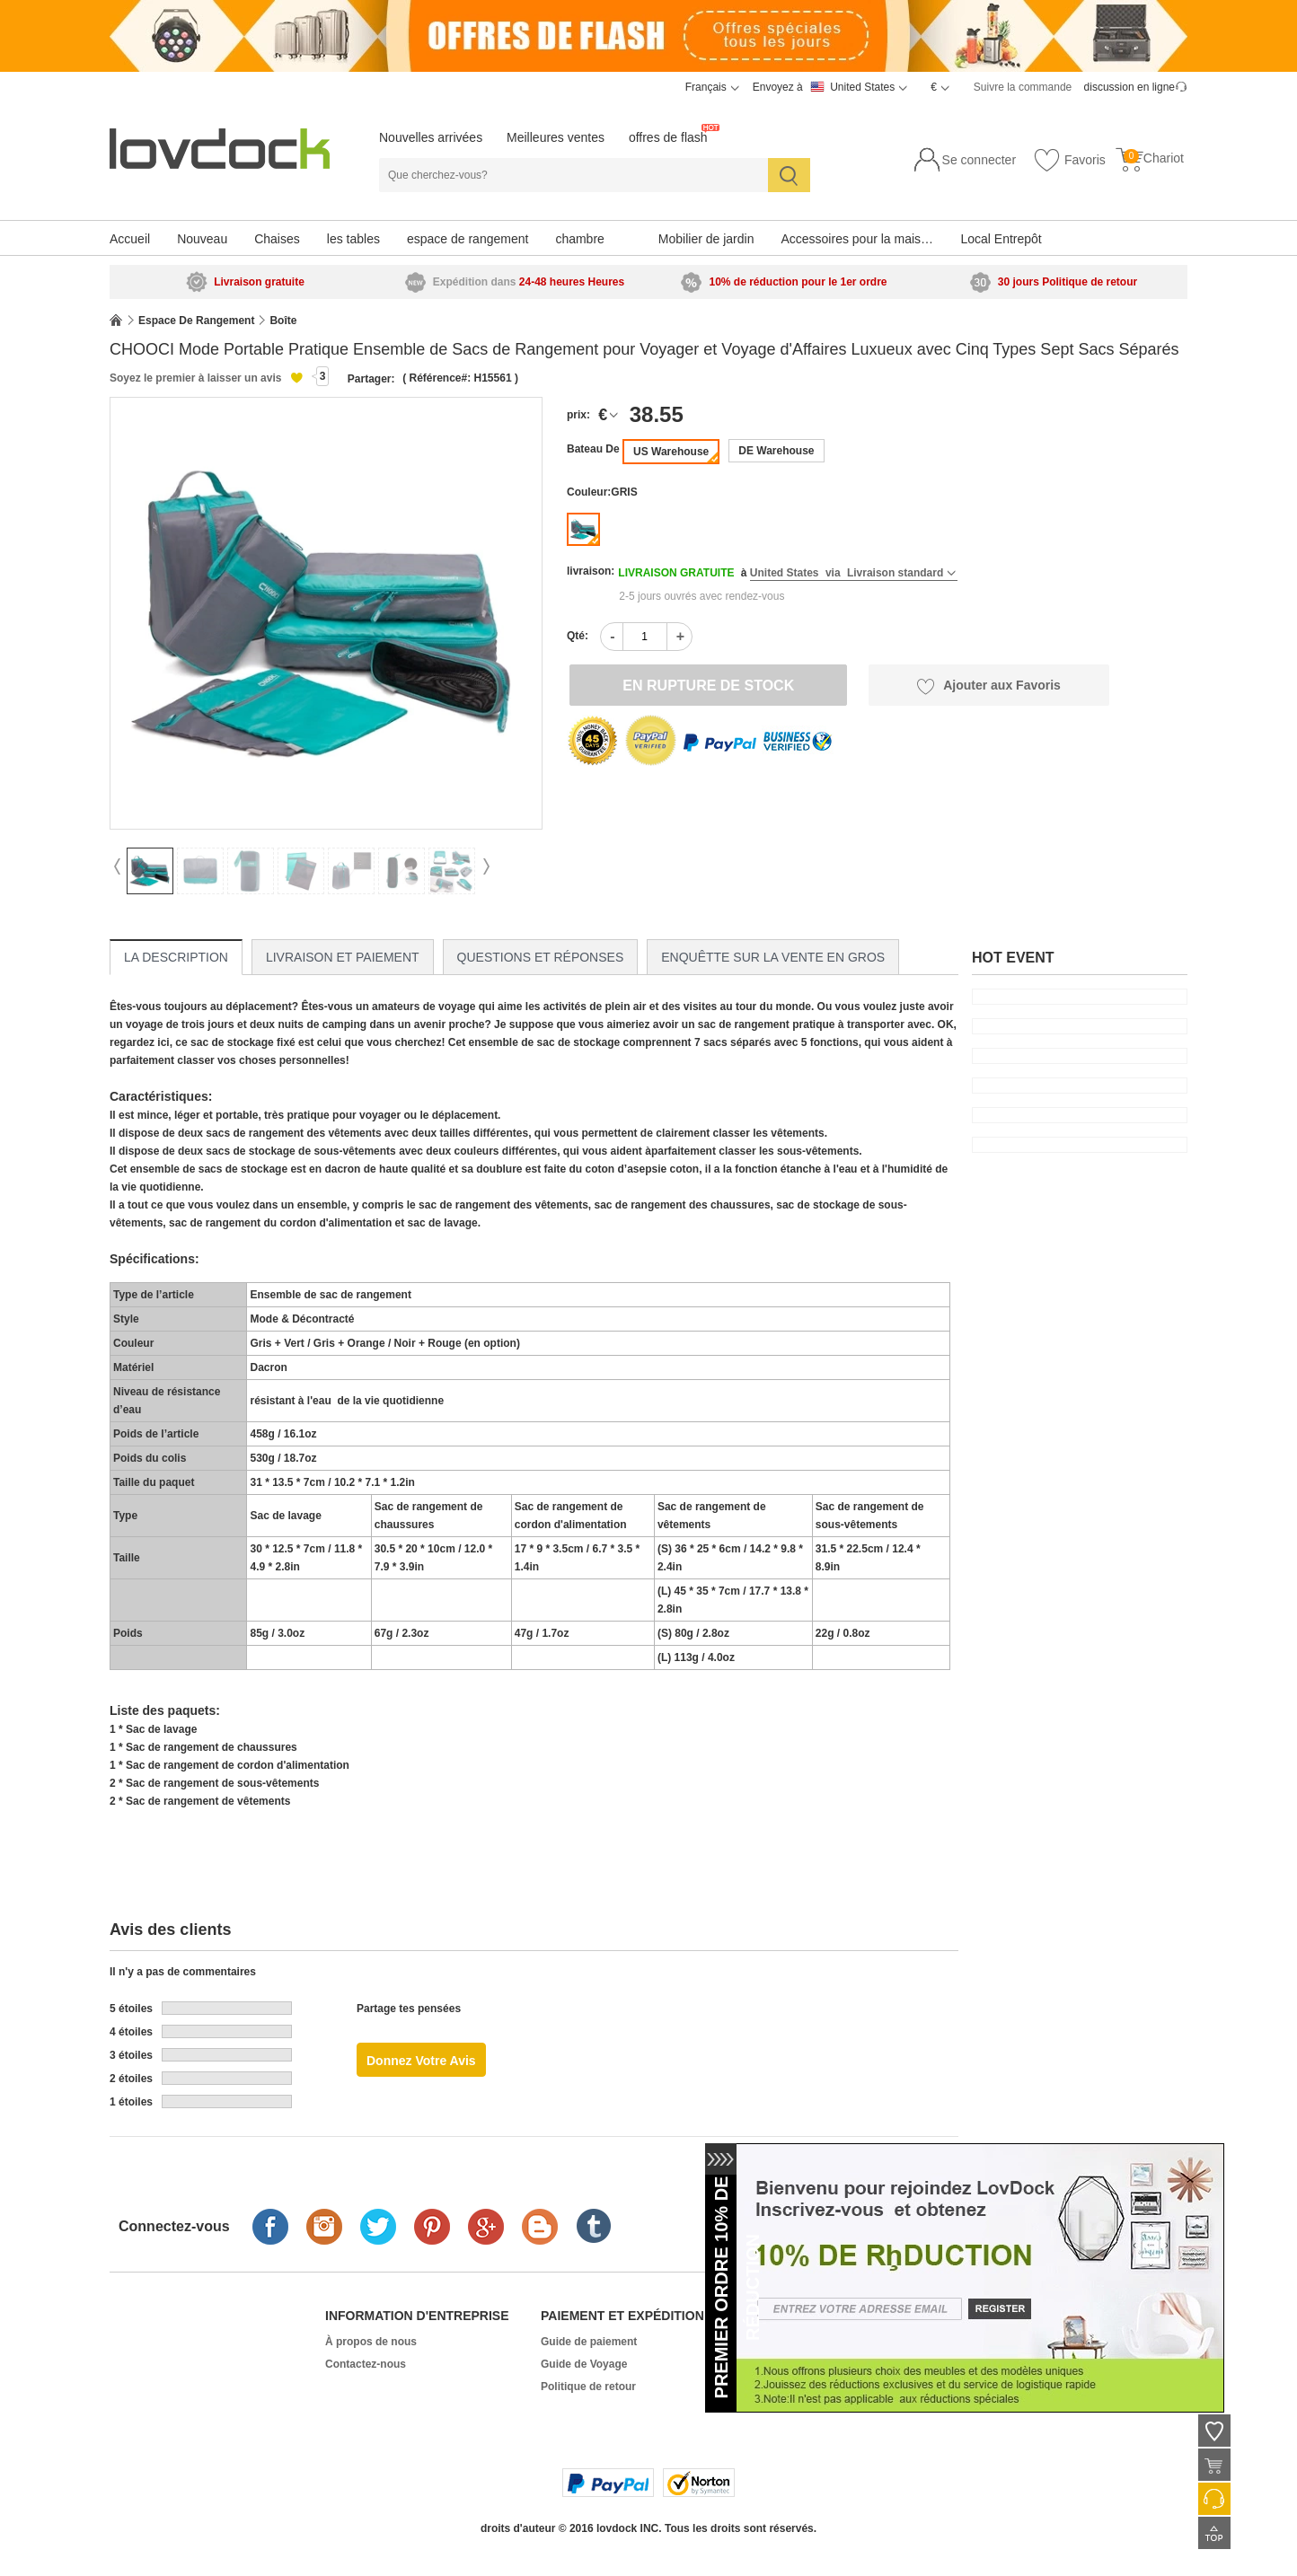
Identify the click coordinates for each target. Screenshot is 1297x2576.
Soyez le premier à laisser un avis (195, 378)
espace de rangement (467, 239)
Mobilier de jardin (706, 239)
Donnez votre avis (421, 2060)
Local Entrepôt (1000, 239)
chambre (579, 239)
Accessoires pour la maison (857, 239)
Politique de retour (588, 2386)
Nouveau (202, 239)
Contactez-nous (365, 2364)
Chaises (277, 239)
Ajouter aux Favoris (988, 686)
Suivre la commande (1023, 87)
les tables (353, 239)
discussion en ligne (1129, 87)
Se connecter (979, 160)
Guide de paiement (589, 2341)
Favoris (1069, 160)
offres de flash (668, 137)
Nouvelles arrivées (430, 137)
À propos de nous (371, 2341)
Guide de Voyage (584, 2364)
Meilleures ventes (555, 137)
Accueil (130, 239)
